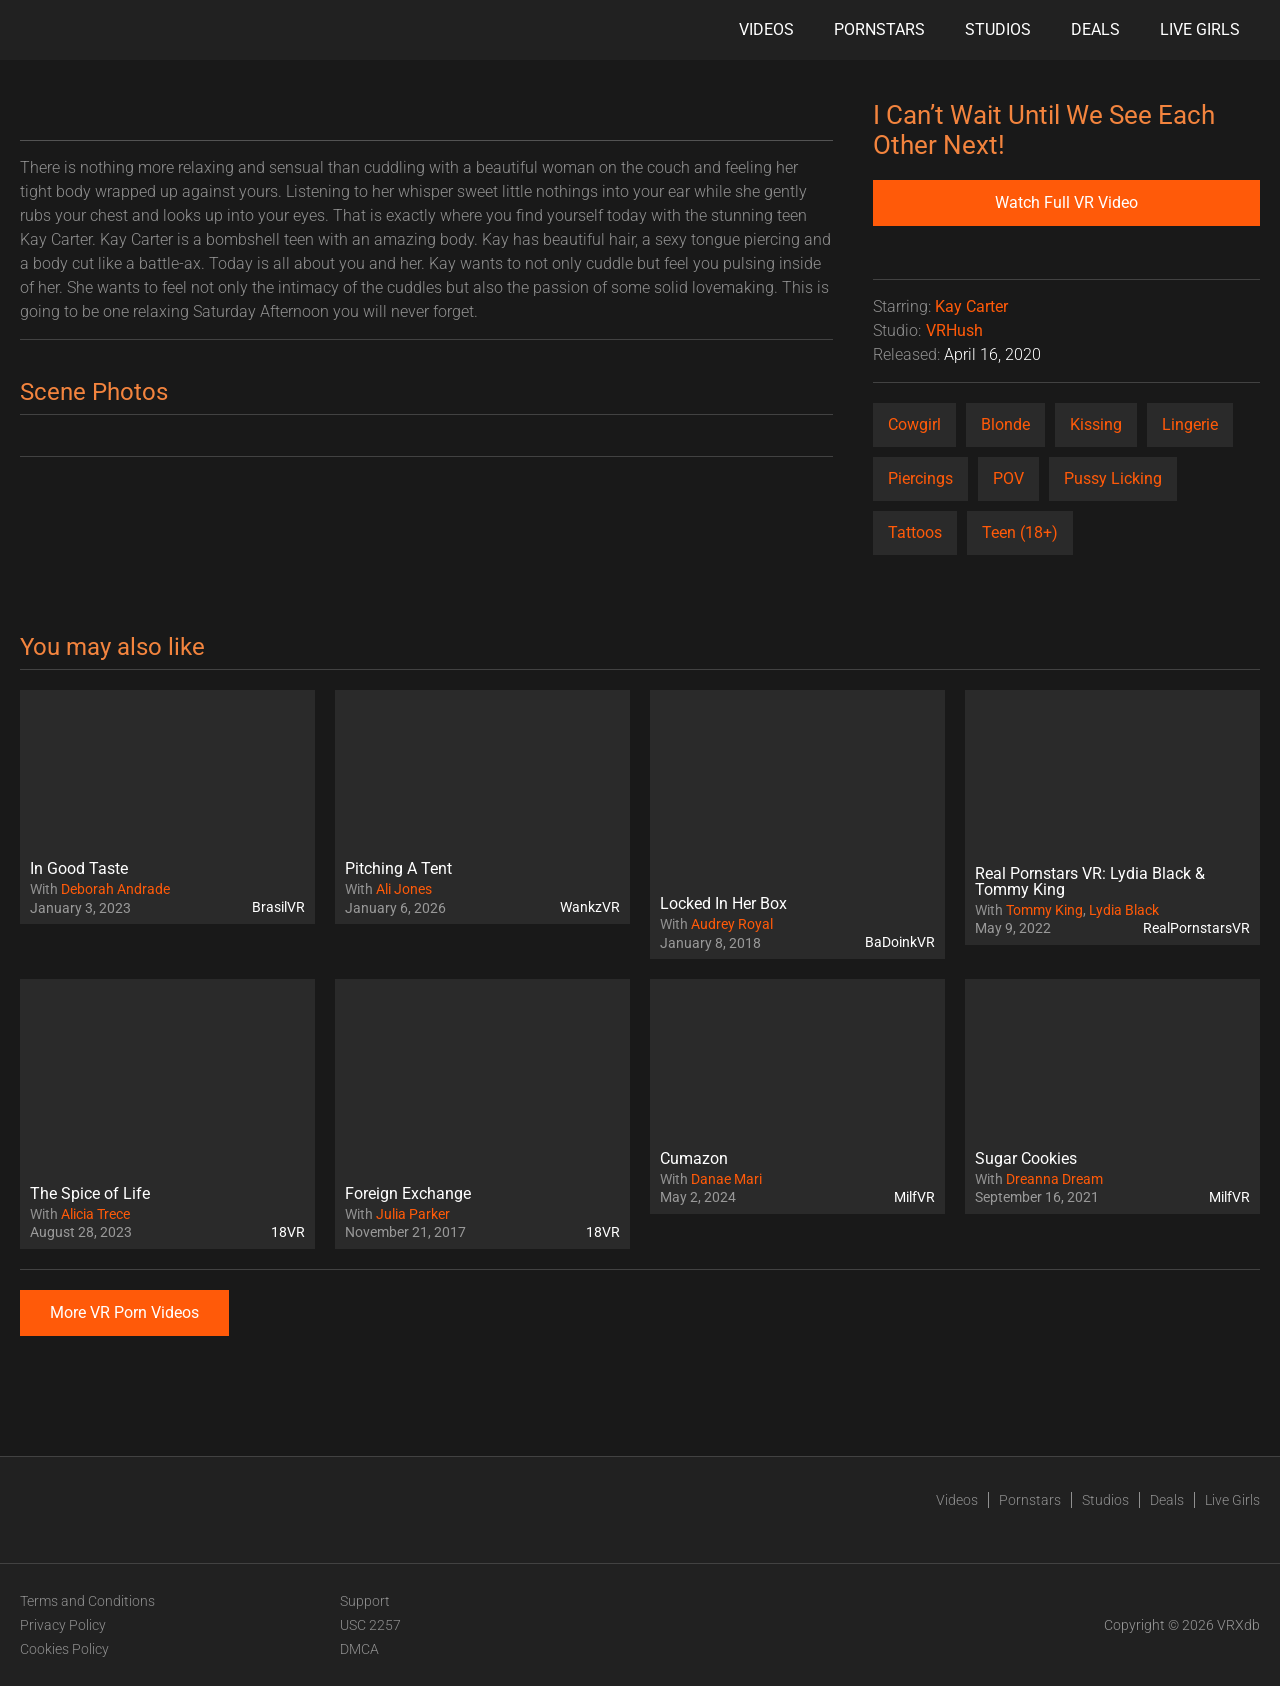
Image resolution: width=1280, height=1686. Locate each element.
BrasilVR (278, 907)
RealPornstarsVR (1196, 928)
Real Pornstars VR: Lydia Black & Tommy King (1090, 881)
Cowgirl (914, 424)
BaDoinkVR (900, 942)
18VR (288, 1232)
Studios (998, 29)
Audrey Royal (732, 924)
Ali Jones (404, 889)
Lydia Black (1124, 910)
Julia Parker (413, 1214)
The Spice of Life (90, 1193)
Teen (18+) (1020, 532)
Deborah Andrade (115, 889)
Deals (1095, 29)
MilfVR (914, 1197)
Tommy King (1044, 910)
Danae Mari (726, 1179)
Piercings (920, 478)
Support (365, 1601)
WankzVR (590, 907)
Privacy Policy (63, 1625)
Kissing (1096, 424)
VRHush (954, 330)
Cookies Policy (64, 1649)
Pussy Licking (1113, 478)
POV (1008, 478)
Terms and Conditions (87, 1601)
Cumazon (694, 1158)
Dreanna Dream (1054, 1179)
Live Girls (1200, 29)
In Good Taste (79, 868)
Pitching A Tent (398, 868)
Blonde (1005, 424)
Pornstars (879, 29)
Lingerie (1190, 424)
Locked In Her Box (723, 903)
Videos (766, 29)
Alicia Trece (95, 1214)
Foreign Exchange (408, 1193)
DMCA (359, 1649)
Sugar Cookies (1026, 1158)
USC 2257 (370, 1625)
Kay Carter (971, 306)
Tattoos (915, 532)
